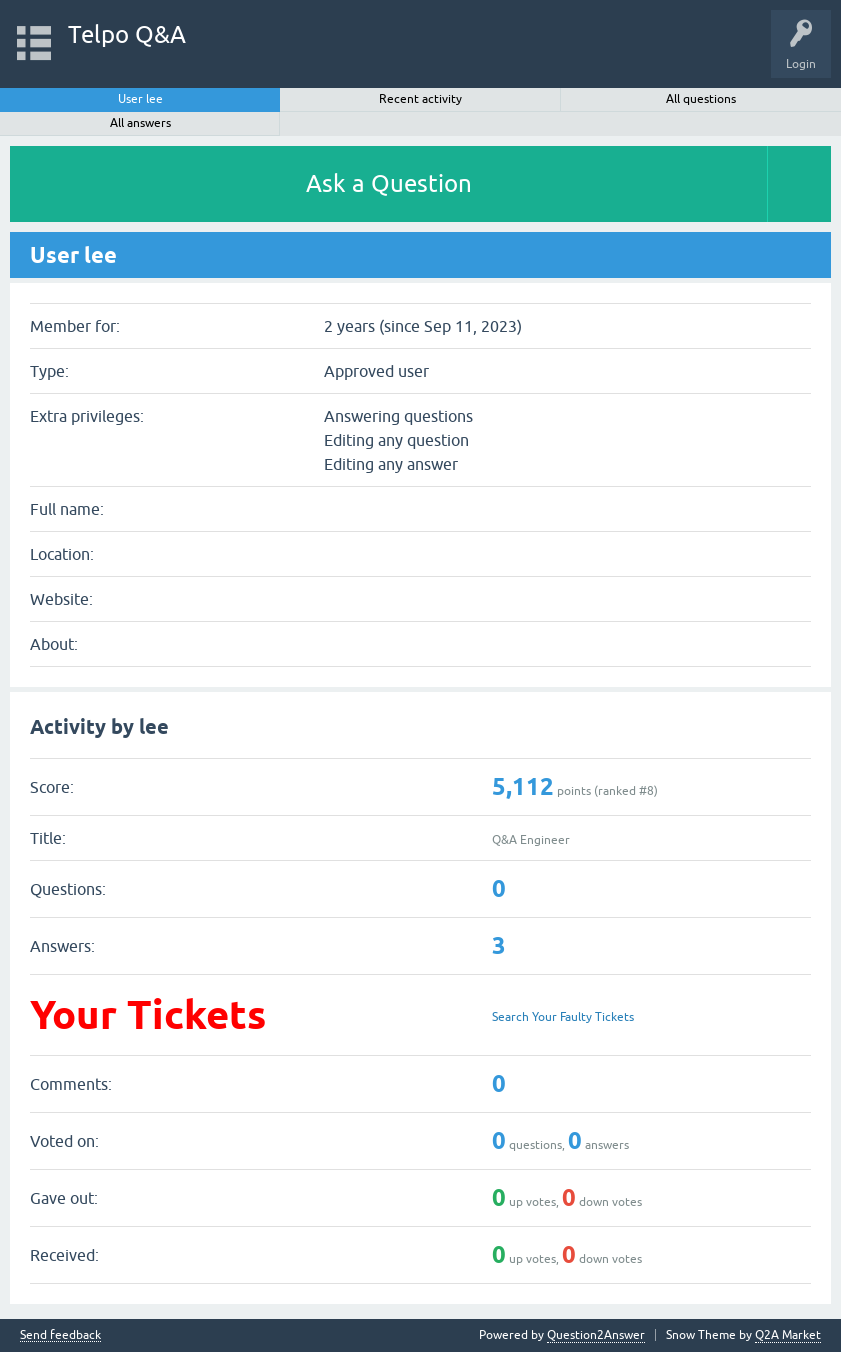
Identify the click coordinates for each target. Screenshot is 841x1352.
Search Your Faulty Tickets (563, 1017)
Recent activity (420, 99)
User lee (140, 99)
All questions (701, 99)
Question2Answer (596, 1335)
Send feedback (60, 1335)
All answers (140, 123)
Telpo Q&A (127, 34)
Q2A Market (788, 1335)
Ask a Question (389, 183)
